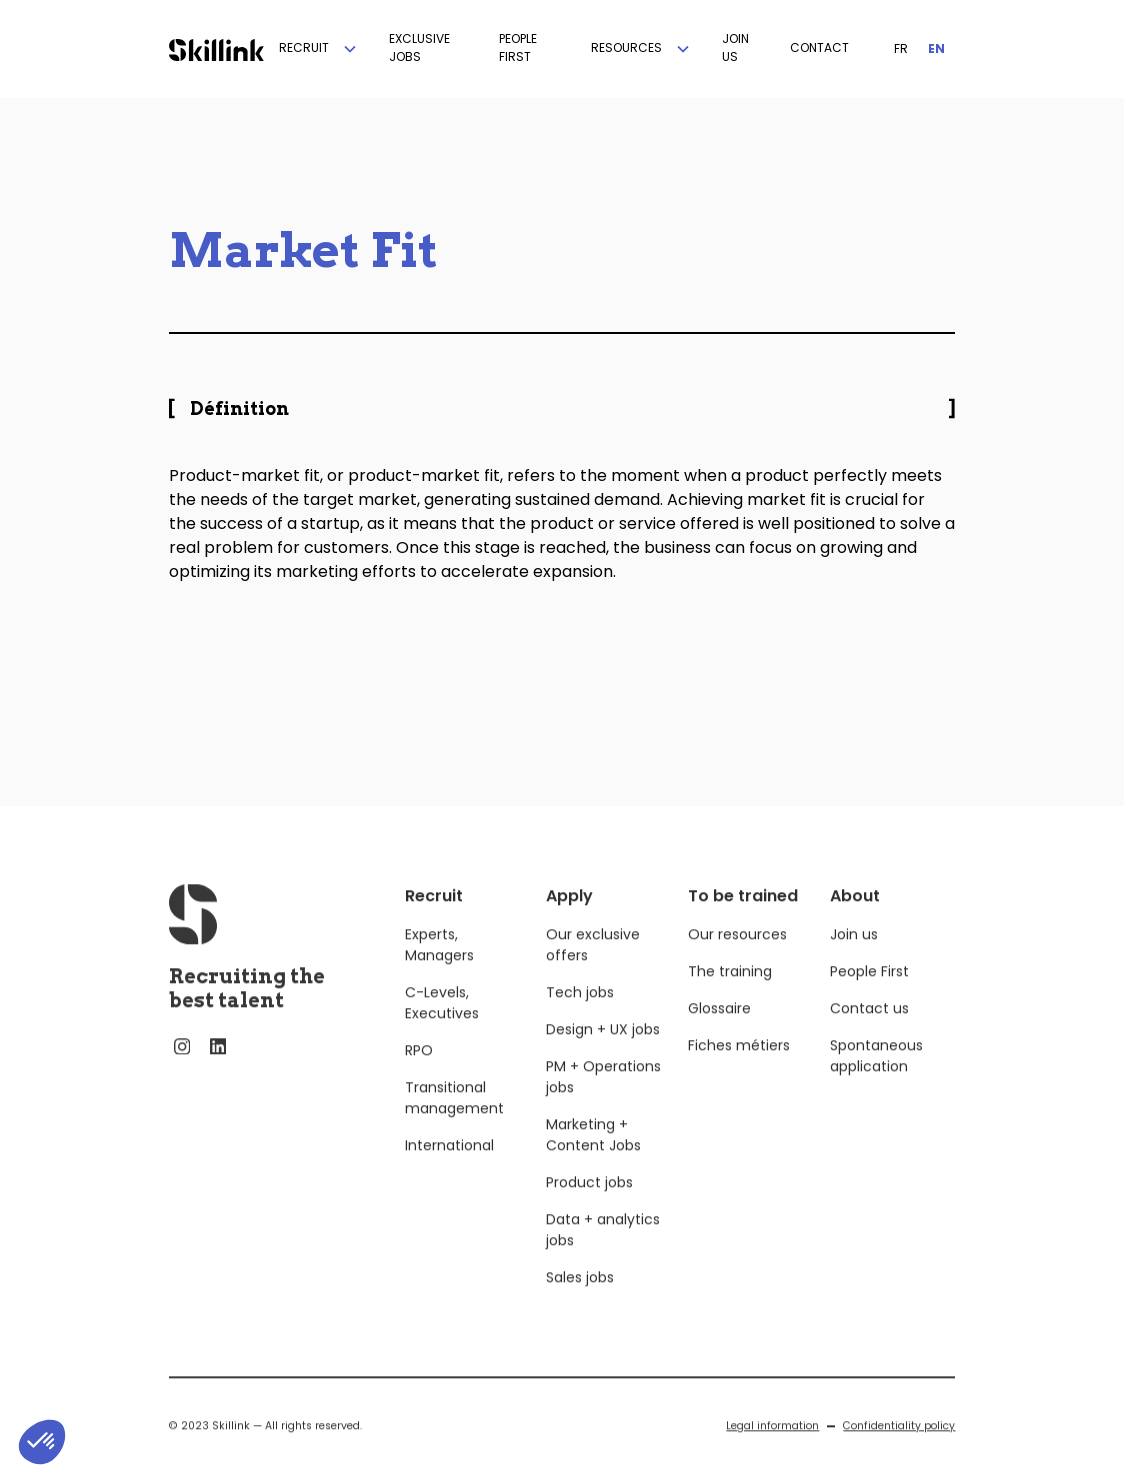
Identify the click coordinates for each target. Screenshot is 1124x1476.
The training (730, 993)
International (449, 1167)
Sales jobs (580, 1299)
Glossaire (719, 1030)
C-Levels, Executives (442, 1024)
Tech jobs (580, 1014)
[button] (319, 49)
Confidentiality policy (899, 1447)
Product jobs (589, 1204)
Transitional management (454, 1119)
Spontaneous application (876, 1077)
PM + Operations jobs (603, 1098)
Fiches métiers (739, 1067)
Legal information (772, 1447)
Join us (854, 956)
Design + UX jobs (603, 1051)
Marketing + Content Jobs (593, 1156)
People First (869, 993)
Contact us (869, 1030)
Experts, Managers (439, 966)
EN (936, 48)
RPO (419, 1072)
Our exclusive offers (593, 966)
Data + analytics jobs (603, 1251)
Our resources (737, 956)
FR (901, 48)
